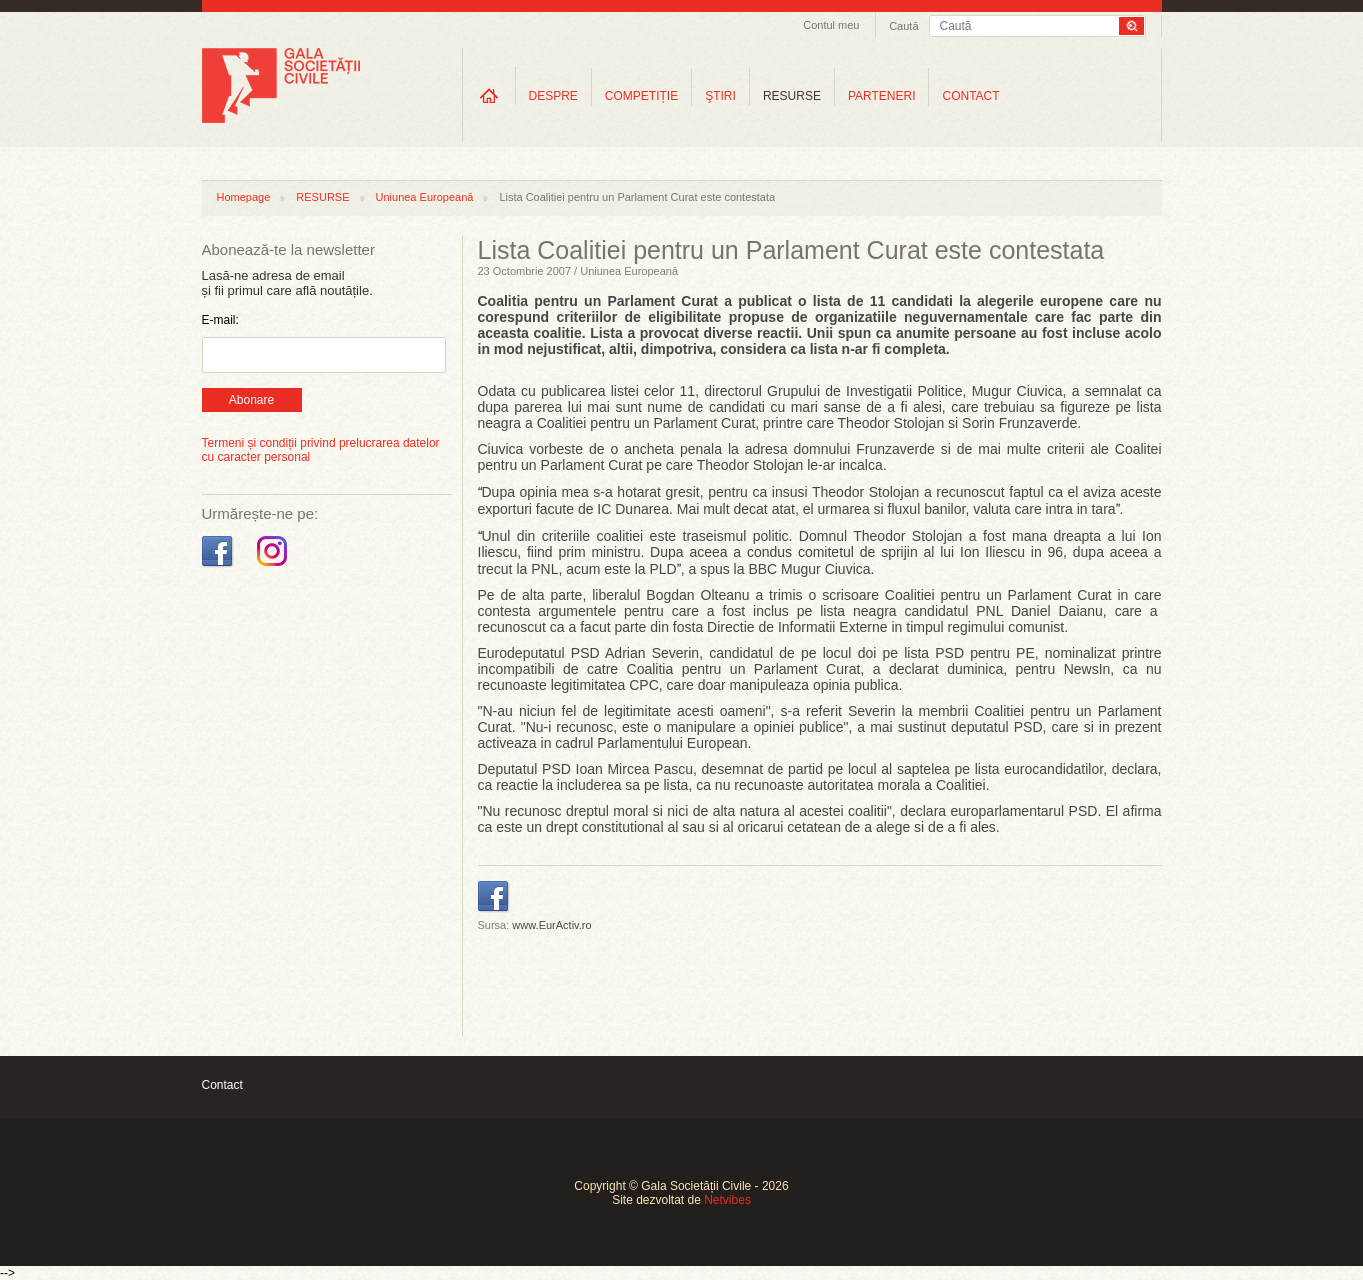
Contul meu (831, 25)
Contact (222, 1085)
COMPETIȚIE (641, 96)
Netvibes (727, 1200)
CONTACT (970, 96)
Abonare (251, 400)
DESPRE (553, 96)
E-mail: (220, 320)
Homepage (244, 197)
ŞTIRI (720, 96)
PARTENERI (882, 96)
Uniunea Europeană (425, 197)
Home (489, 95)
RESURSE (792, 96)
